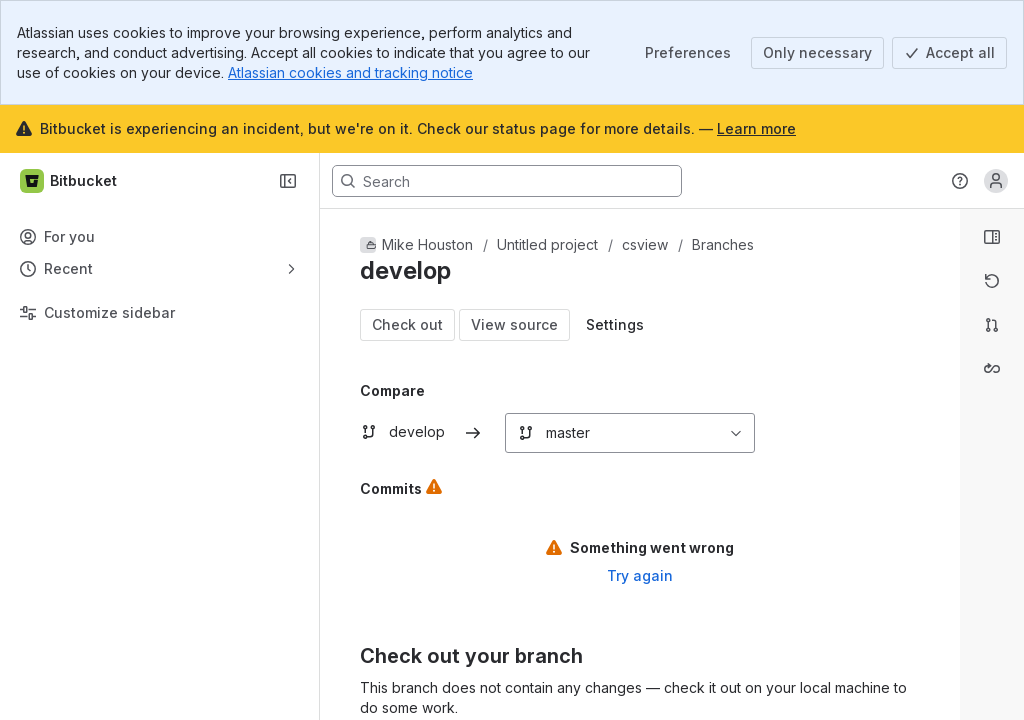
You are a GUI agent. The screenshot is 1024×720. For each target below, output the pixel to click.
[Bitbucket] (69, 181)
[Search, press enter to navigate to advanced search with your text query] (507, 181)
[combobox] (516, 433)
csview (645, 244)
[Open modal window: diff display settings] (615, 325)
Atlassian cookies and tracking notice (350, 72)
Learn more (756, 128)
